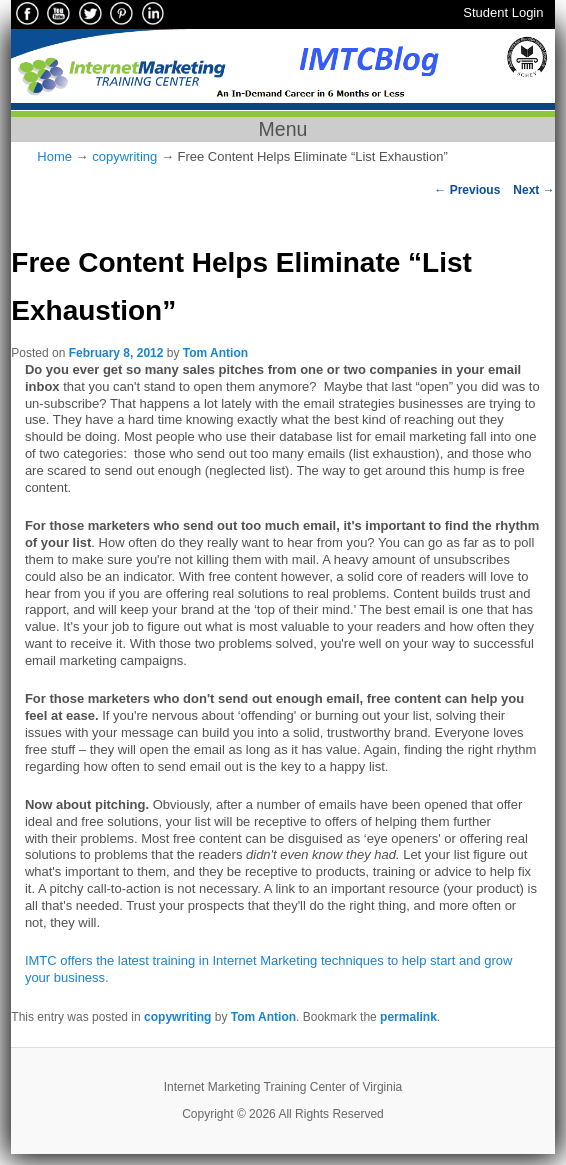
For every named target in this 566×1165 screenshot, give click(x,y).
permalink (408, 1017)
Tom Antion (215, 353)
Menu (283, 129)
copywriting (124, 156)
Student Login (503, 12)
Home (54, 156)
